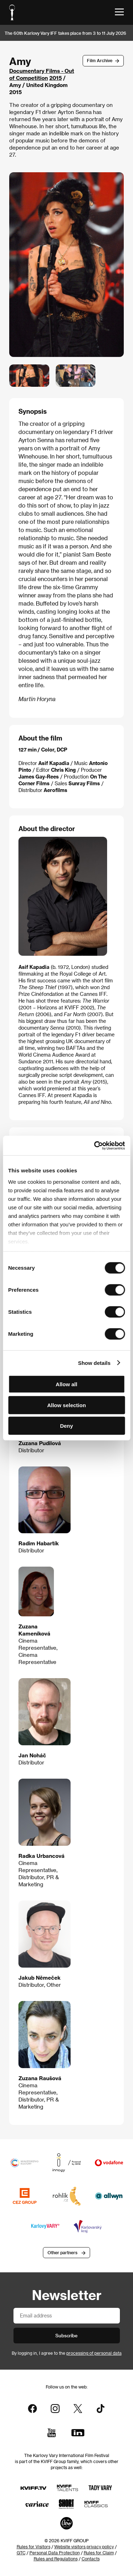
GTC (21, 2552)
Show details (94, 1363)
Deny (66, 1426)
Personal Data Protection (54, 2552)
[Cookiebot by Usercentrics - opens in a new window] (95, 1145)
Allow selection (66, 1405)
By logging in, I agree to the (67, 2352)
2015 (55, 78)
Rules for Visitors (33, 2546)
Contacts (91, 2558)
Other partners (62, 2252)
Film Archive (99, 60)
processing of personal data (94, 2352)
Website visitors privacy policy (84, 2546)
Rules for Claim (99, 2552)
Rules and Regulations (56, 2558)
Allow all (66, 1384)
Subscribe (66, 2335)
